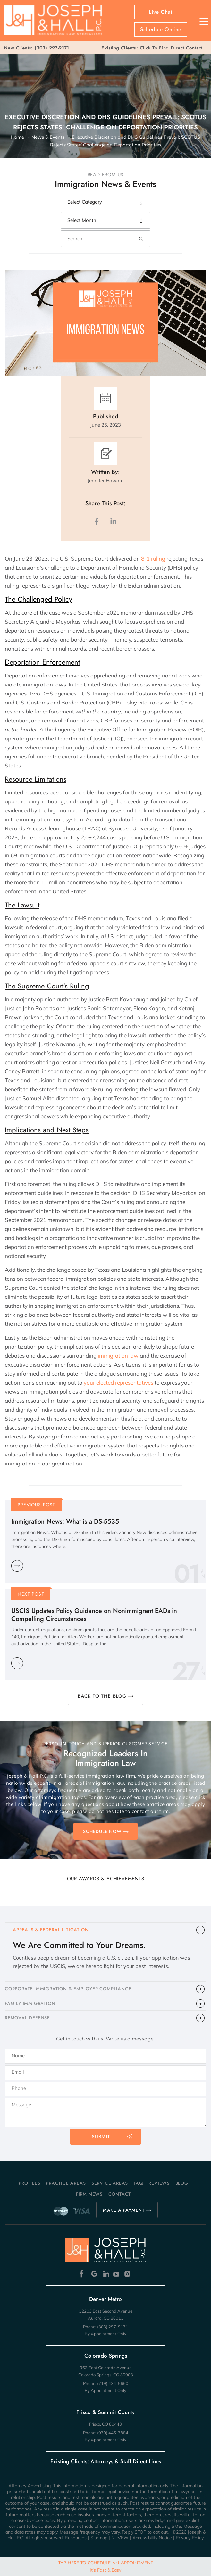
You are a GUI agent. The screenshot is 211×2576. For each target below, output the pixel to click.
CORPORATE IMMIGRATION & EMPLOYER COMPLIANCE (68, 1989)
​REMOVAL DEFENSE (27, 2017)
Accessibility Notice (152, 2538)
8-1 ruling (153, 558)
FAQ (138, 2183)
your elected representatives (118, 1382)
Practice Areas (66, 2183)
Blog (181, 2183)
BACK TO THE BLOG (102, 1696)
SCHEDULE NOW (102, 1831)
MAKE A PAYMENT (124, 2210)
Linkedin (105, 2274)
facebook (98, 521)
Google (94, 2274)
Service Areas (109, 2183)
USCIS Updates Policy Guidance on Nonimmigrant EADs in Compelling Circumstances (94, 1615)
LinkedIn (113, 521)
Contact (119, 2194)
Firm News (89, 2194)
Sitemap (98, 2538)
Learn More (17, 1566)
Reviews (159, 2183)
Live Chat (161, 12)
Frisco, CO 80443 (105, 2424)
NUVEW (120, 2538)
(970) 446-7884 (112, 2432)
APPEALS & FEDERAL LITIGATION (51, 1929)
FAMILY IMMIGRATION (30, 2003)
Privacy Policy (190, 2538)
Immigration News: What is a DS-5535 (65, 1522)
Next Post (31, 1594)
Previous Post (36, 1504)
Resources (76, 2538)
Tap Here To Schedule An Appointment (105, 2566)
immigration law (118, 1355)
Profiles (29, 2183)
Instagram (128, 2274)
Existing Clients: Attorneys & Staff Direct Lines (105, 2461)
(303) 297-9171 (52, 48)
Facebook (83, 2274)
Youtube (117, 2274)
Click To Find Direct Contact (151, 48)
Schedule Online (160, 29)
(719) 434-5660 (112, 2383)
